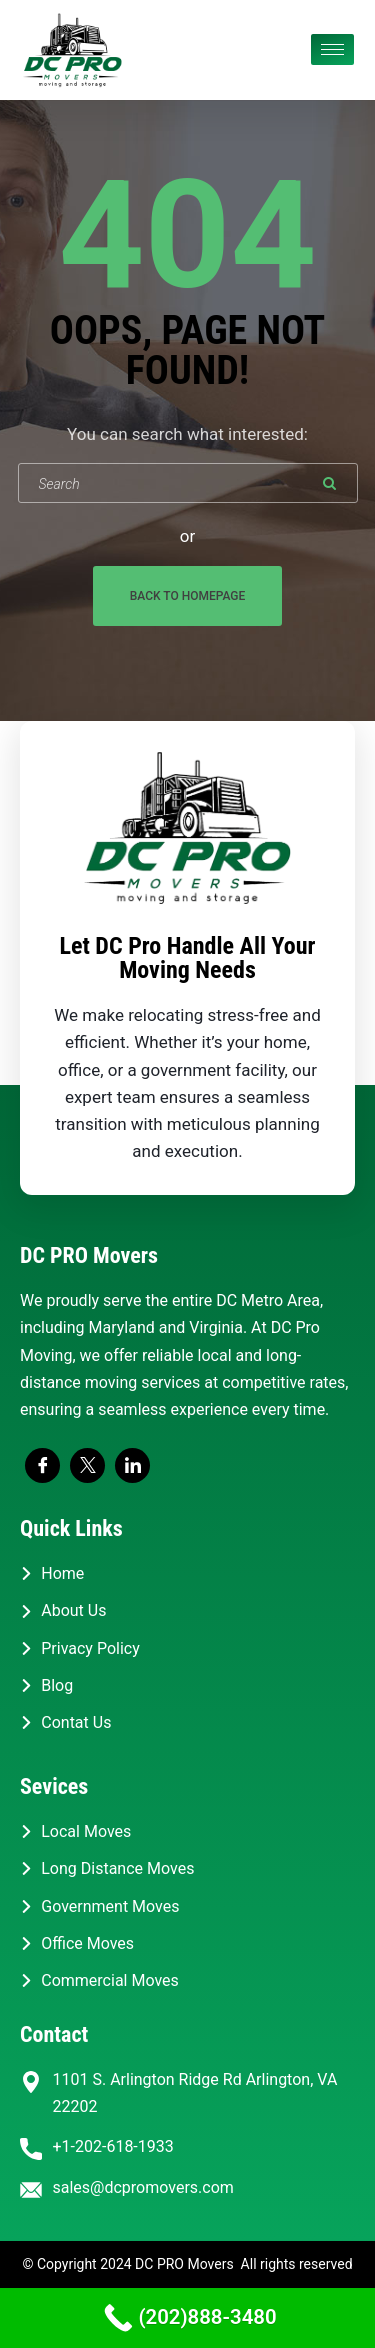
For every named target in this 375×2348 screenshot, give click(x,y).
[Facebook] (42, 1465)
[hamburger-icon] (332, 49)
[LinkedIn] (132, 1465)
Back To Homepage (188, 596)
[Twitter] (87, 1465)
